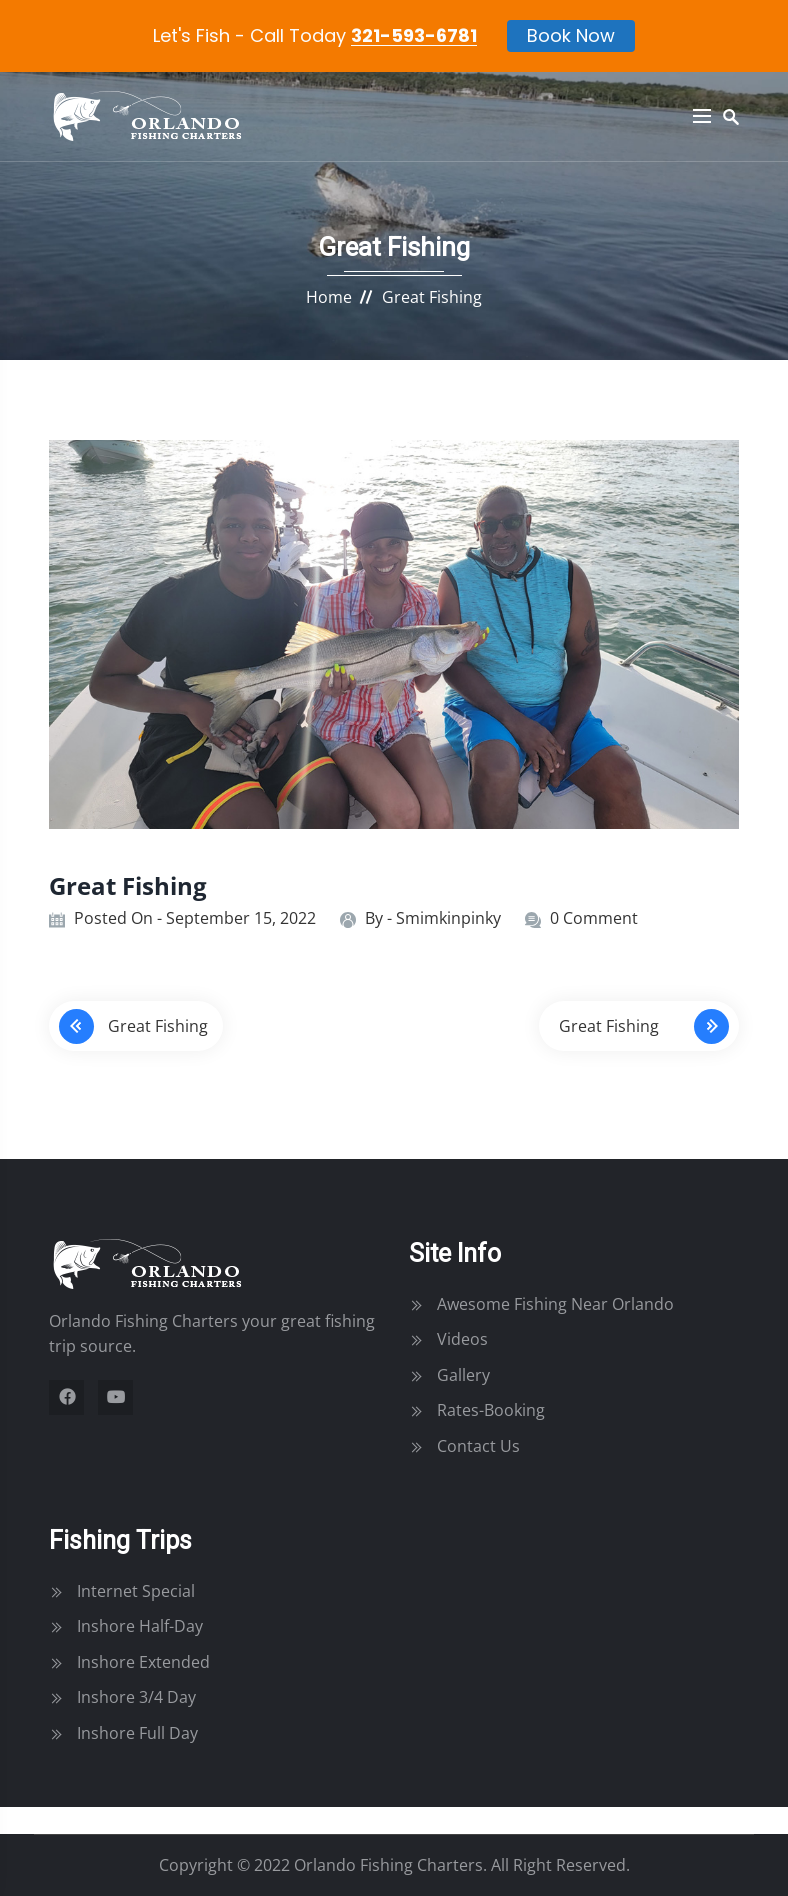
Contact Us (478, 1446)
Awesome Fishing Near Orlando (555, 1304)
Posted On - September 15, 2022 (195, 918)
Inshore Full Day (137, 1733)
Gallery (463, 1375)
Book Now (571, 34)
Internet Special (136, 1591)
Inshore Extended (143, 1662)
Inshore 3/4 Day (136, 1697)
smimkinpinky (448, 918)
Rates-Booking (491, 1410)
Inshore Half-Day (140, 1626)
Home (329, 297)
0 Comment (594, 918)
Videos (462, 1339)
